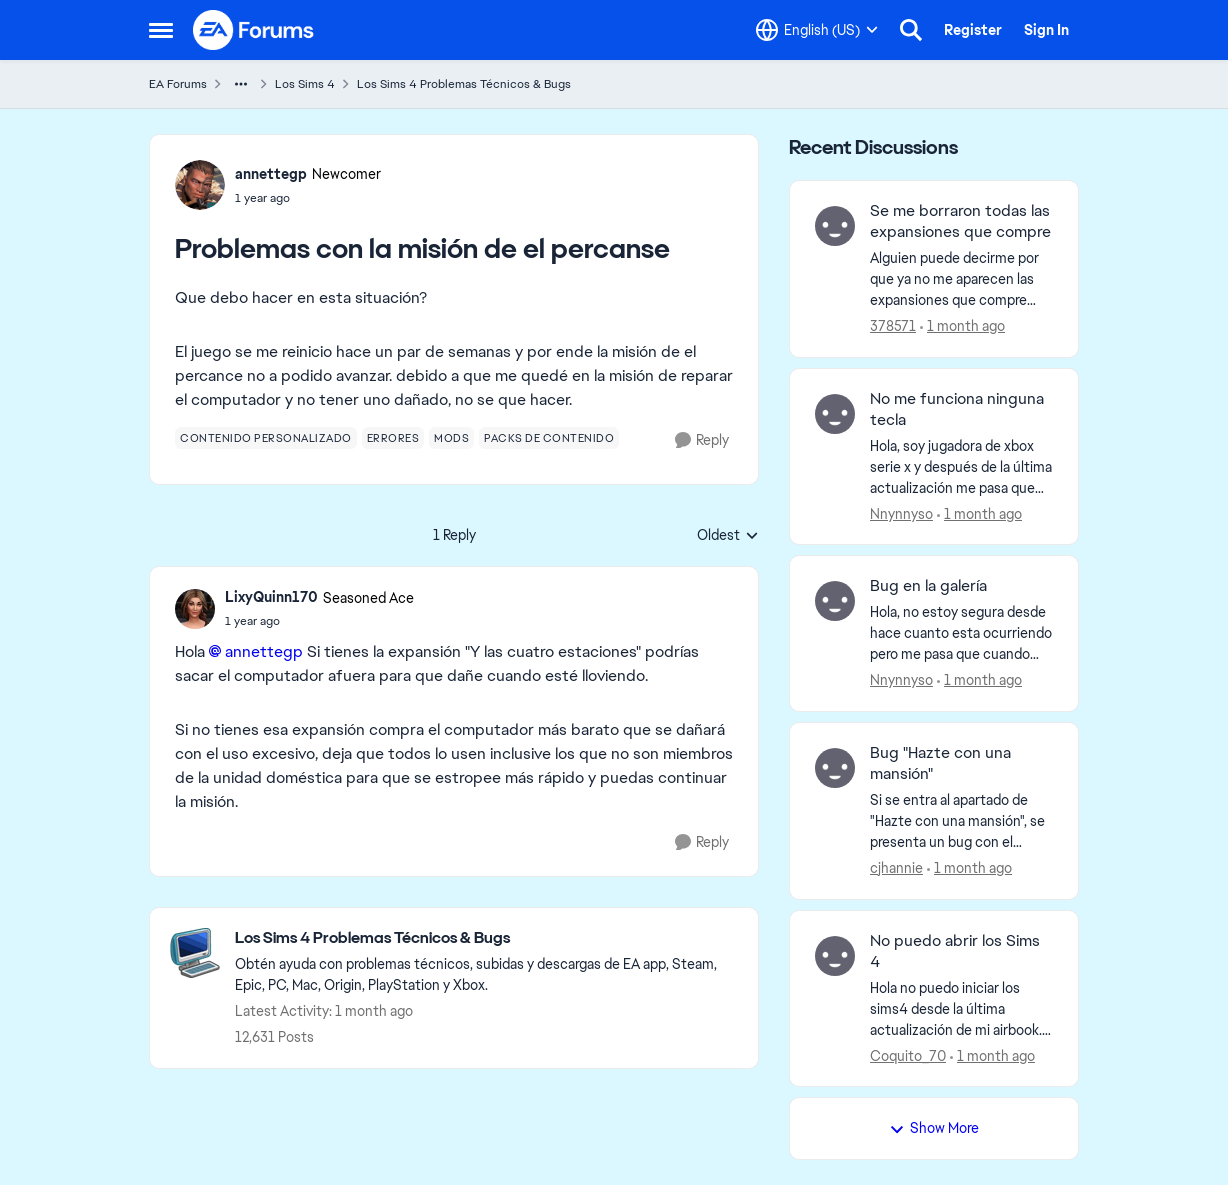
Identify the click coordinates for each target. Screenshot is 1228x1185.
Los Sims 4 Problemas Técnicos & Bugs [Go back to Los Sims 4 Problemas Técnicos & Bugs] (464, 84)
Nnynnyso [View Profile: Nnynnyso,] (901, 513)
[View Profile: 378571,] (835, 226)
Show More (934, 1128)
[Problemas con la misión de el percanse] (319, 621)
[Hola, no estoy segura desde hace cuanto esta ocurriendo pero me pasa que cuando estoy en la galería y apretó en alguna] (961, 633)
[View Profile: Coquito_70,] (835, 956)
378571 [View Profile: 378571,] (893, 326)
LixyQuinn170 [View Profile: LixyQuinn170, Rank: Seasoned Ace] (271, 597)
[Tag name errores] (393, 438)
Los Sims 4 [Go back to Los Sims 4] (305, 84)
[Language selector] (817, 30)
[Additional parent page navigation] (241, 84)
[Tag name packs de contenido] (549, 438)
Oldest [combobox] (728, 536)
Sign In (1046, 30)
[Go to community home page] (254, 30)
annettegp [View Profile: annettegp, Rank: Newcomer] (271, 174)
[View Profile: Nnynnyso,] (835, 414)
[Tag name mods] (451, 438)
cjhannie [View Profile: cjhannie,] (896, 868)
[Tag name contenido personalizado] (266, 438)
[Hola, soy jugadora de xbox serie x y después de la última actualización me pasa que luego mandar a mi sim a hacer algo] (961, 466)
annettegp (264, 651)
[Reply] (702, 440)
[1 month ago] (962, 326)
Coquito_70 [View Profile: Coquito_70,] (908, 1055)
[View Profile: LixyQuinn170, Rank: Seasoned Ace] (195, 609)
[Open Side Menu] (161, 30)
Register (973, 30)
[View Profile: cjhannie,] (835, 768)
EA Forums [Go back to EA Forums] (178, 84)
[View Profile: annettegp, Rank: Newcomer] (200, 185)
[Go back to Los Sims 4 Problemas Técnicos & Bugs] (486, 938)
